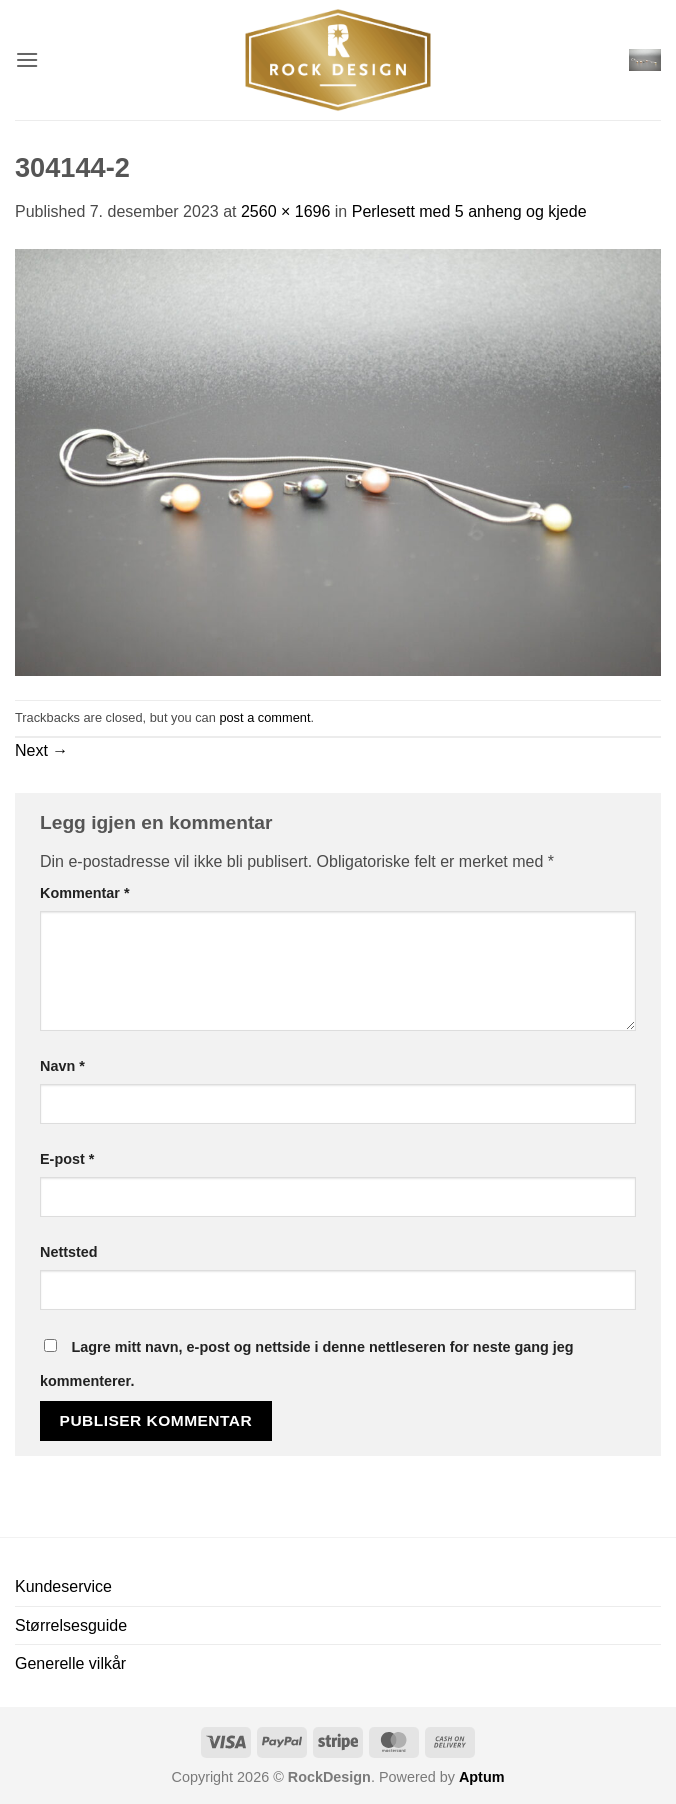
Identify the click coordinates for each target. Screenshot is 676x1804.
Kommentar (85, 893)
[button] (27, 59)
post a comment (264, 717)
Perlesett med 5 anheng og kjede (469, 211)
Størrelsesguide (71, 1625)
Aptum (482, 1777)
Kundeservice (63, 1586)
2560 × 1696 (285, 211)
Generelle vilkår (70, 1663)
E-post (67, 1159)
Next (41, 750)
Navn (62, 1066)
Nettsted (69, 1252)
